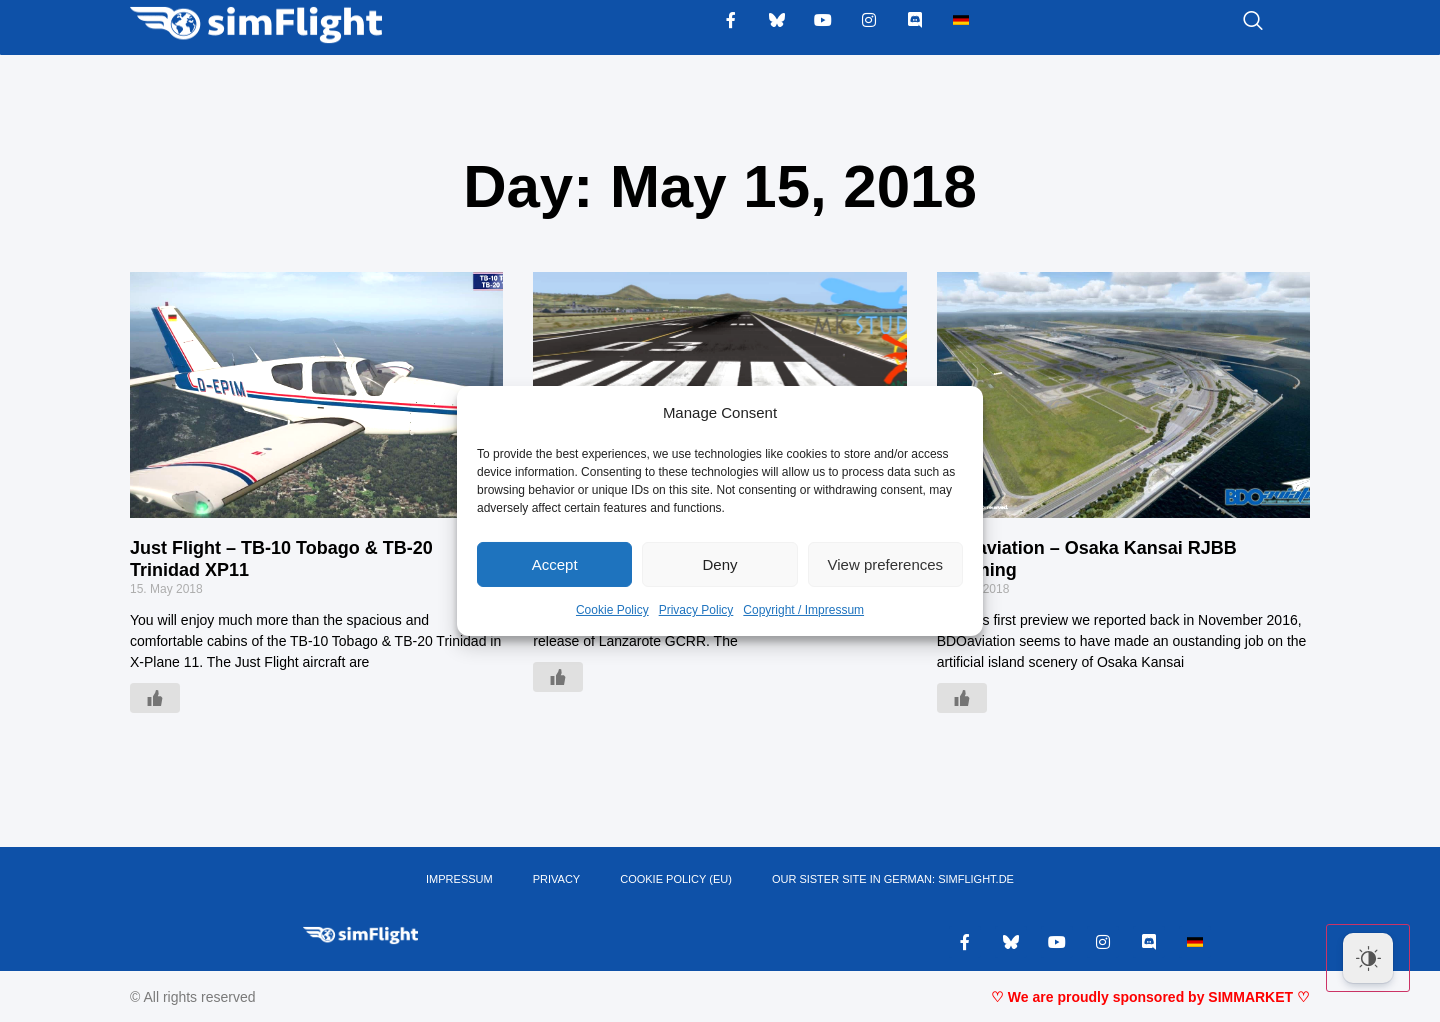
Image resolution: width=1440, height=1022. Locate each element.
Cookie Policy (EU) (676, 880)
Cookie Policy (612, 610)
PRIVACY (556, 880)
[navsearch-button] (1228, 22)
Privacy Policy (696, 610)
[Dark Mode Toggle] (1368, 958)
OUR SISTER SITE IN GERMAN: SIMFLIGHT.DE (893, 880)
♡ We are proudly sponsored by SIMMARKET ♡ (1150, 997)
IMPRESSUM (459, 880)
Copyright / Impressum (803, 610)
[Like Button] (155, 698)
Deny (719, 564)
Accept (555, 564)
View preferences (886, 564)
